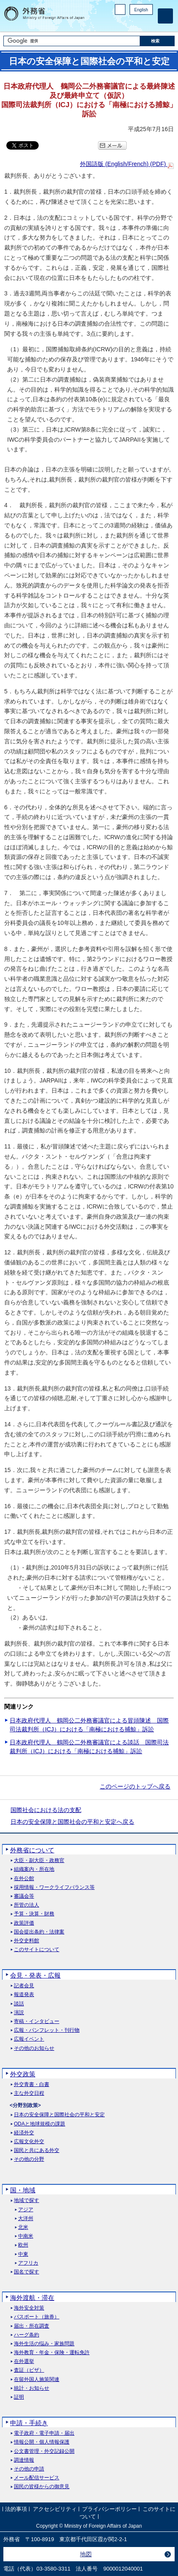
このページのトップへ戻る (135, 1786)
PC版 (120, 9)
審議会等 (24, 1896)
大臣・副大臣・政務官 (39, 1860)
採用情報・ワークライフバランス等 (54, 1887)
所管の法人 (26, 1905)
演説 (19, 2012)
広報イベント (29, 2039)
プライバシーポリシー (109, 2509)
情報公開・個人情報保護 (41, 2442)
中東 (23, 2254)
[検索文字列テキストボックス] (71, 41)
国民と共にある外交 (36, 2150)
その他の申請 (29, 2469)
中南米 (25, 2236)
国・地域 (22, 2190)
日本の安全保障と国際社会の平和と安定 (59, 2115)
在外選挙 (24, 2361)
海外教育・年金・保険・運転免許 (52, 2352)
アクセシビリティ (55, 2509)
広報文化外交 (29, 2141)
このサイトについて (36, 1949)
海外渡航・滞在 (32, 2297)
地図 (86, 2554)
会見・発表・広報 (35, 1975)
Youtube (148, 23)
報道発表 (24, 1994)
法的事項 (16, 2509)
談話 (19, 2004)
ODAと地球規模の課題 (39, 2124)
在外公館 (24, 1878)
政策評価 (24, 1923)
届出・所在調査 (31, 2326)
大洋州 (25, 2218)
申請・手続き (29, 2422)
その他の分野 (29, 2159)
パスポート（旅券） (36, 2317)
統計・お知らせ (31, 2388)
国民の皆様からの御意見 (41, 2486)
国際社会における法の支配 (46, 1810)
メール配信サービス (36, 2478)
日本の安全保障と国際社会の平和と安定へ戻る (72, 1821)
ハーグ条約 (26, 2335)
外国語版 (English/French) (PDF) (127, 164)
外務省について (32, 1850)
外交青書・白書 (31, 2084)
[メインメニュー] (165, 16)
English (141, 10)
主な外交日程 (29, 2093)
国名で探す (26, 2272)
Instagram (137, 23)
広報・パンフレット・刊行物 (47, 2030)
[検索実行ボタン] (157, 41)
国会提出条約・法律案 (39, 1932)
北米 (23, 2227)
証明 (19, 2397)
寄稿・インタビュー (36, 2021)
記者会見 (24, 1986)
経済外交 (24, 2133)
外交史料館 (26, 1941)
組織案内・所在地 (34, 1869)
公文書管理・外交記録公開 (44, 2451)
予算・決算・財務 (34, 1914)
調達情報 (24, 2460)
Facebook (126, 23)
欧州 (23, 2245)
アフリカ (28, 2263)
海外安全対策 (29, 2308)
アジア (25, 2210)
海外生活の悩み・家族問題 (44, 2344)
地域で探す (26, 2200)
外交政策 (22, 2074)
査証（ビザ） (29, 2370)
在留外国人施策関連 (36, 2379)
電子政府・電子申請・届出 (44, 2433)
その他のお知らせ (34, 2048)
